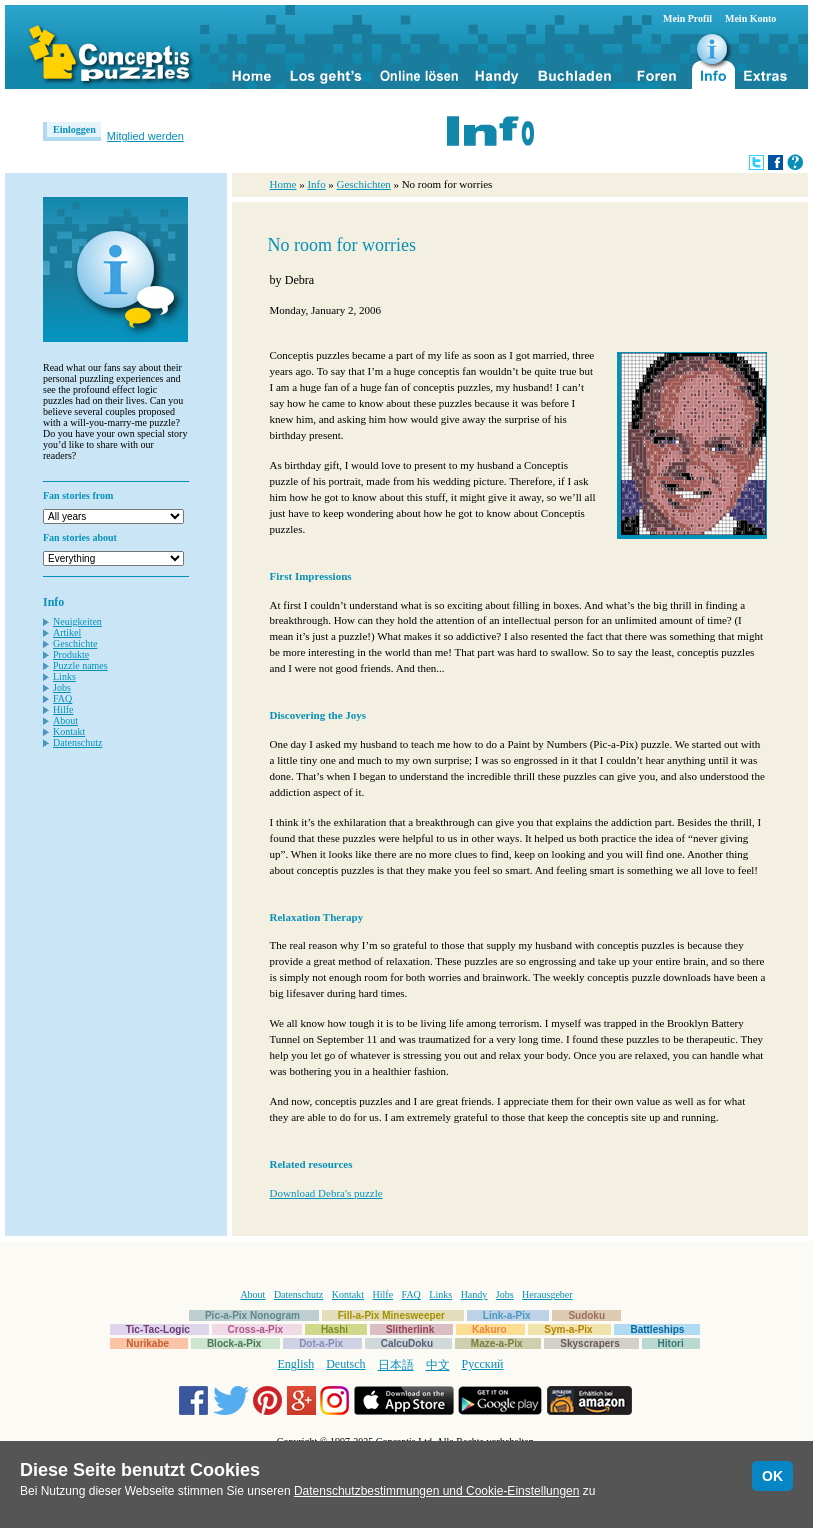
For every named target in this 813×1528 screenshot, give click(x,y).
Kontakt (69, 731)
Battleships (657, 1329)
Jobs (62, 687)
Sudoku (586, 1315)
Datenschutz (77, 742)
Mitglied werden (145, 136)
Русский (483, 1364)
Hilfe (63, 709)
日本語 (396, 1365)
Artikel (67, 632)
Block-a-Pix (234, 1343)
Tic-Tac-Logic (158, 1329)
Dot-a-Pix (321, 1343)
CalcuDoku (407, 1343)
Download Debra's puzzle (326, 1193)
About (65, 720)
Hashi (334, 1329)
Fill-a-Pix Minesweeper (391, 1315)
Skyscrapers (590, 1343)
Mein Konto (750, 18)
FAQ (62, 698)
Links (64, 676)
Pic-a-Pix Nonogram (252, 1315)
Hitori (671, 1343)
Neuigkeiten (77, 621)
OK (772, 1476)
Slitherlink (410, 1329)
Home (283, 184)
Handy (474, 1294)
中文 (438, 1365)
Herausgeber (547, 1294)
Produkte (71, 654)
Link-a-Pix (507, 1315)
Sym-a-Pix (568, 1329)
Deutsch (345, 1364)
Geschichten (364, 184)
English (296, 1364)
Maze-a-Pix (497, 1343)
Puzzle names (80, 665)
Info (316, 184)
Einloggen (74, 129)
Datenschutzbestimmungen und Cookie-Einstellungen (437, 1491)
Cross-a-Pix (256, 1329)
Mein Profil (687, 18)
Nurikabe (147, 1343)
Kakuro (489, 1329)
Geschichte (75, 643)
